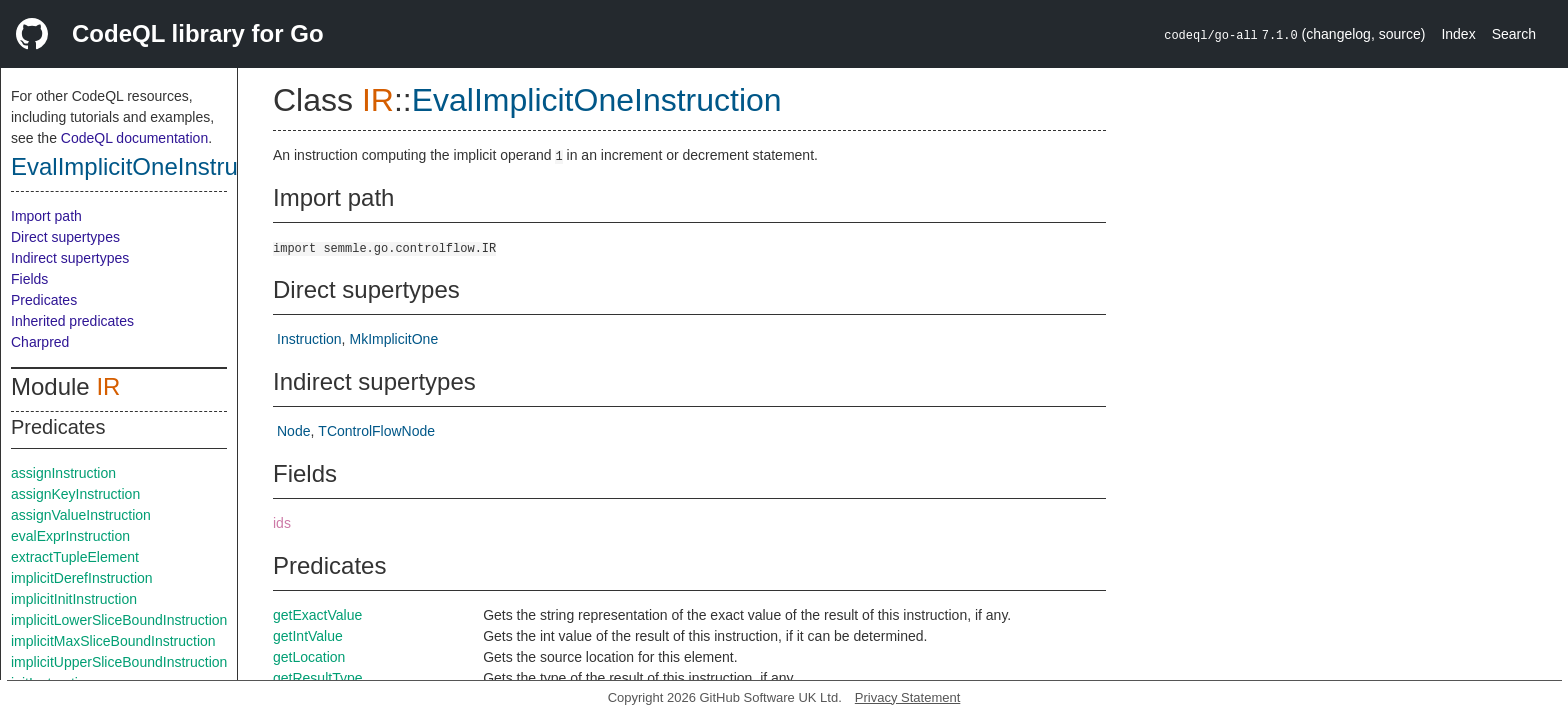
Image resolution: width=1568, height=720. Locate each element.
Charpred (40, 342)
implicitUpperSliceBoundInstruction (119, 662)
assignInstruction (63, 473)
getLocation (309, 657)
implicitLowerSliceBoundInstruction (119, 620)
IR (108, 386)
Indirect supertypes (70, 258)
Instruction (309, 339)
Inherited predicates (72, 321)
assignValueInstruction (81, 515)
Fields (29, 279)
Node (293, 431)
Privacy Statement (908, 697)
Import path (46, 216)
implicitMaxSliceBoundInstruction (113, 641)
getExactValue (317, 615)
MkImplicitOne (393, 339)
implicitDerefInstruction (82, 578)
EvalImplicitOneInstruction (149, 166)
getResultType (318, 678)
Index (1458, 34)
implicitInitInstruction (74, 599)
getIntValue (308, 636)
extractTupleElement (75, 557)
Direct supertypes (65, 237)
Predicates (44, 300)
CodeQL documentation (134, 138)
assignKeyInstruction (75, 494)
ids (282, 523)
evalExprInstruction (70, 536)
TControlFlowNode (376, 431)
